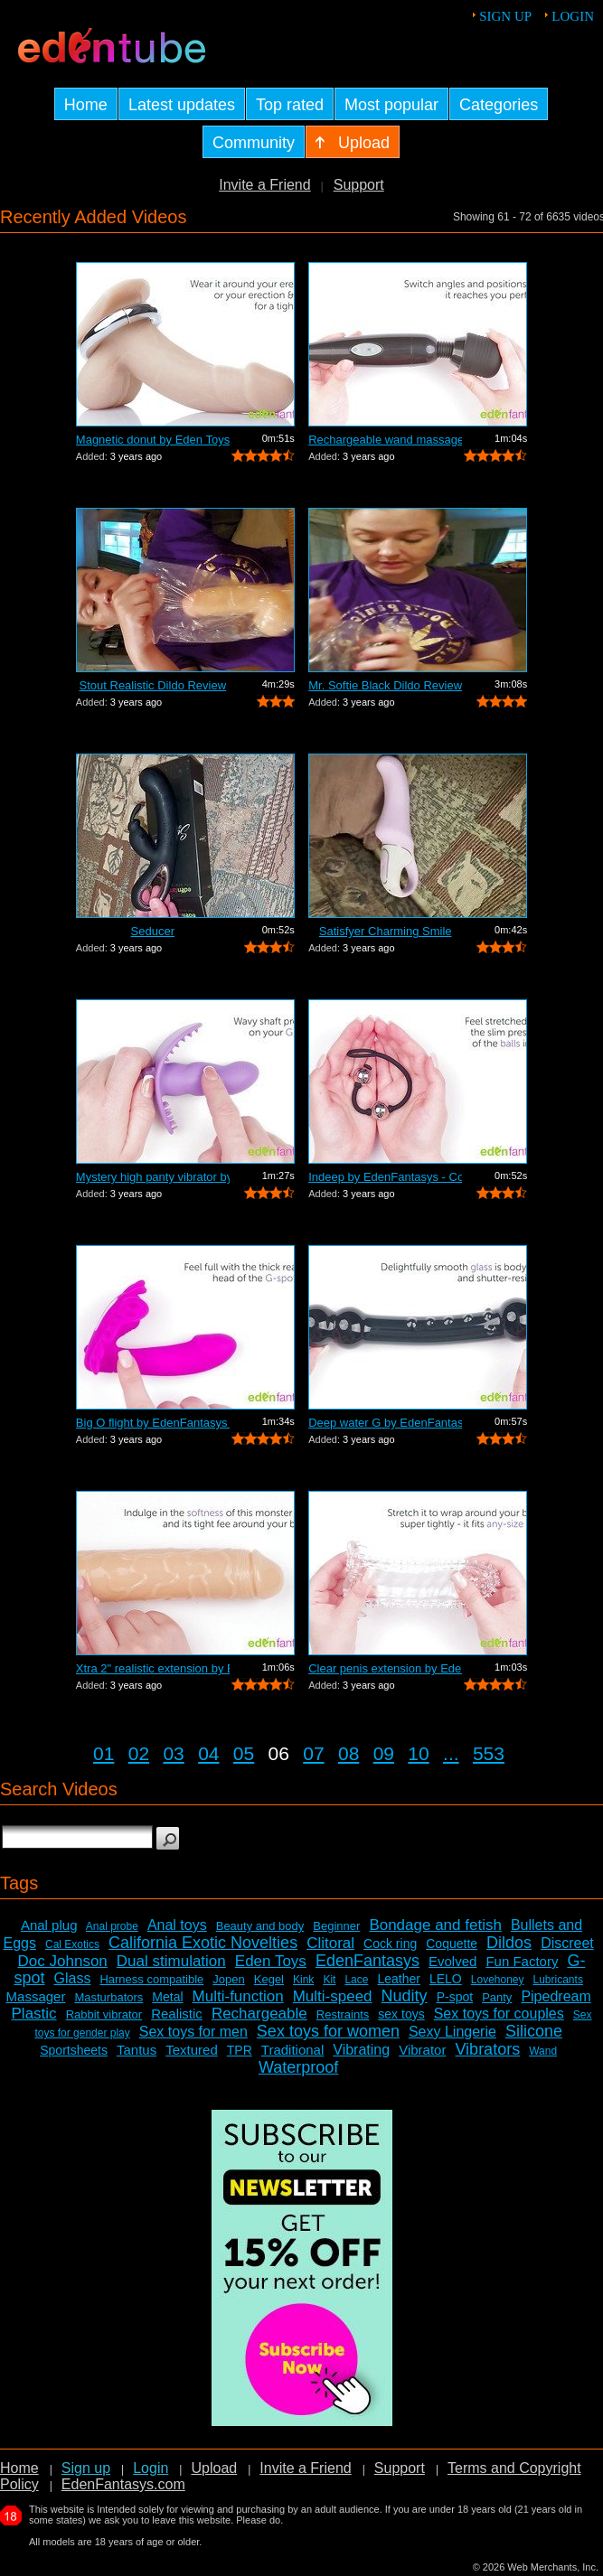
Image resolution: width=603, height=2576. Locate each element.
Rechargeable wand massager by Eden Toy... (385, 439)
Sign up (505, 16)
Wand (543, 2051)
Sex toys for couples (499, 2013)
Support (359, 184)
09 (383, 1753)
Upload (214, 2468)
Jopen (228, 1979)
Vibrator (422, 2049)
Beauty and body (260, 1926)
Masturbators (108, 1997)
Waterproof (298, 2067)
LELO (445, 1979)
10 (418, 1753)
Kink (303, 1979)
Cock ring (390, 1943)
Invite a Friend (264, 184)
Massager (36, 1996)
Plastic (34, 2013)
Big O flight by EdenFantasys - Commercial (153, 1422)
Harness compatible (151, 1979)
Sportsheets (74, 2050)
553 (488, 1753)
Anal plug (49, 1925)
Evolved (452, 1961)
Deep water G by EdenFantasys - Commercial (385, 1422)
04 (208, 1753)
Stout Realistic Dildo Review (153, 685)
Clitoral (330, 1943)
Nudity (405, 1996)
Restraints (343, 2014)
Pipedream (555, 1996)
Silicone (533, 2031)
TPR (239, 2050)
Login (572, 16)
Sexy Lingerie (452, 2031)
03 (173, 1753)
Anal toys (177, 1925)
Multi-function (238, 1996)
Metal (167, 1997)
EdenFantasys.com (123, 2484)
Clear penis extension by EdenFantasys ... (385, 1668)
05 (243, 1753)
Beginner (336, 1926)
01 (103, 1753)
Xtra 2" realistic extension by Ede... (153, 1668)
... (451, 1753)
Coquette (451, 1943)
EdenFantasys (367, 1961)
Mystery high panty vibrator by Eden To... (153, 1177)
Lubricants (558, 1979)
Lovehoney (497, 1979)
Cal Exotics (72, 1944)
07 (313, 1753)
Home (19, 2468)
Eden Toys (270, 1961)
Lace (356, 1979)
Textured (191, 2049)
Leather (398, 1979)
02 (138, 1753)
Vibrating (361, 2049)
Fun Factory (521, 1961)
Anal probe (112, 1926)
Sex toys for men (193, 2031)
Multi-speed (332, 1996)
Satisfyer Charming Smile (385, 931)
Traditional (292, 2049)
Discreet (567, 1943)
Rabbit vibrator (104, 2014)
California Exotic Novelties (202, 1943)
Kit (329, 1979)
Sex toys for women (328, 2031)
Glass (71, 1978)
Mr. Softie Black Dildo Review (385, 685)
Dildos (509, 1943)
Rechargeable (259, 2013)
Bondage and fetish (435, 1925)
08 (348, 1753)
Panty (497, 1997)
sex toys (401, 2014)
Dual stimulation (171, 1961)
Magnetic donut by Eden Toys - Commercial (153, 439)
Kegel (269, 1979)
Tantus (136, 2049)
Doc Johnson (63, 1961)
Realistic (177, 2013)
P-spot (455, 1997)
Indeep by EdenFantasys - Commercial (385, 1177)
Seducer (152, 931)
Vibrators (487, 2049)
